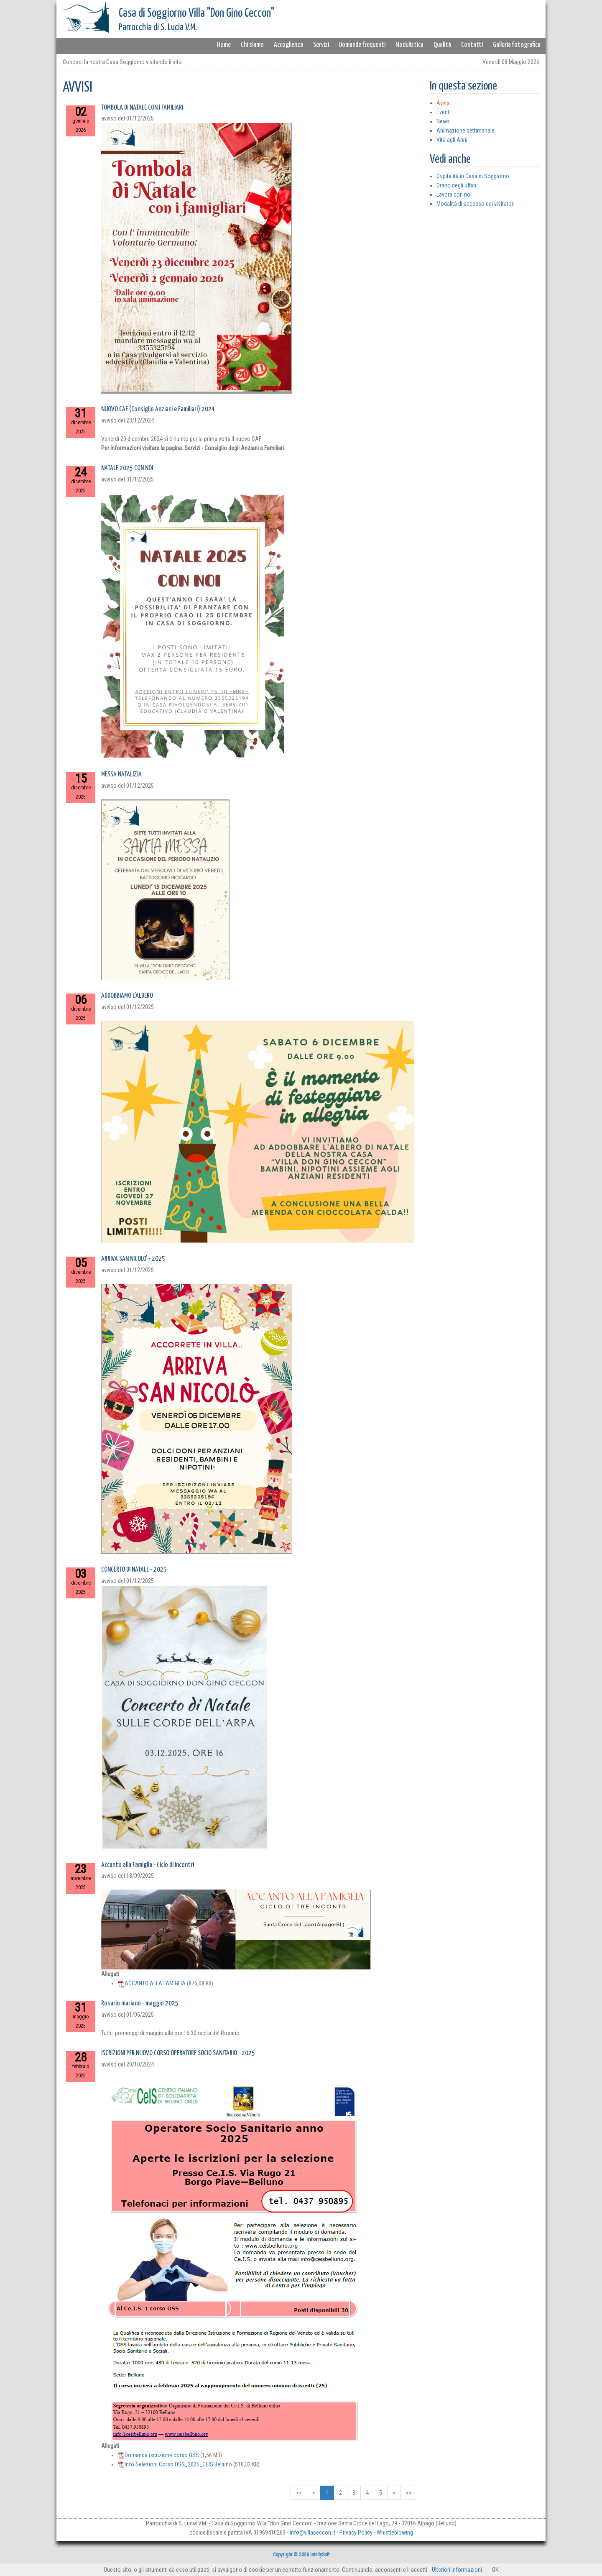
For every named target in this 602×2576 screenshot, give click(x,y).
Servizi (321, 45)
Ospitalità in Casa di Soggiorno (472, 176)
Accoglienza (288, 45)
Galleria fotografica (517, 45)
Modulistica (409, 45)
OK (495, 2569)
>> (409, 2492)
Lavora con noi (454, 194)
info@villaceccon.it (312, 2532)
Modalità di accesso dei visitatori (475, 203)
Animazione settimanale (465, 130)
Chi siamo (252, 45)
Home (224, 45)
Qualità (442, 45)
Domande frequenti (362, 45)
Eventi (443, 112)
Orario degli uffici (456, 185)
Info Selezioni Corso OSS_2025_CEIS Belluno (175, 2464)
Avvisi (443, 103)
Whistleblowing (395, 2532)
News (443, 121)
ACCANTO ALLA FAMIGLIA (152, 1983)
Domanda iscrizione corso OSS (158, 2455)
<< (299, 2492)
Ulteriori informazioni (457, 2569)
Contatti (472, 45)
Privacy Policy (355, 2532)
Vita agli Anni (451, 139)
